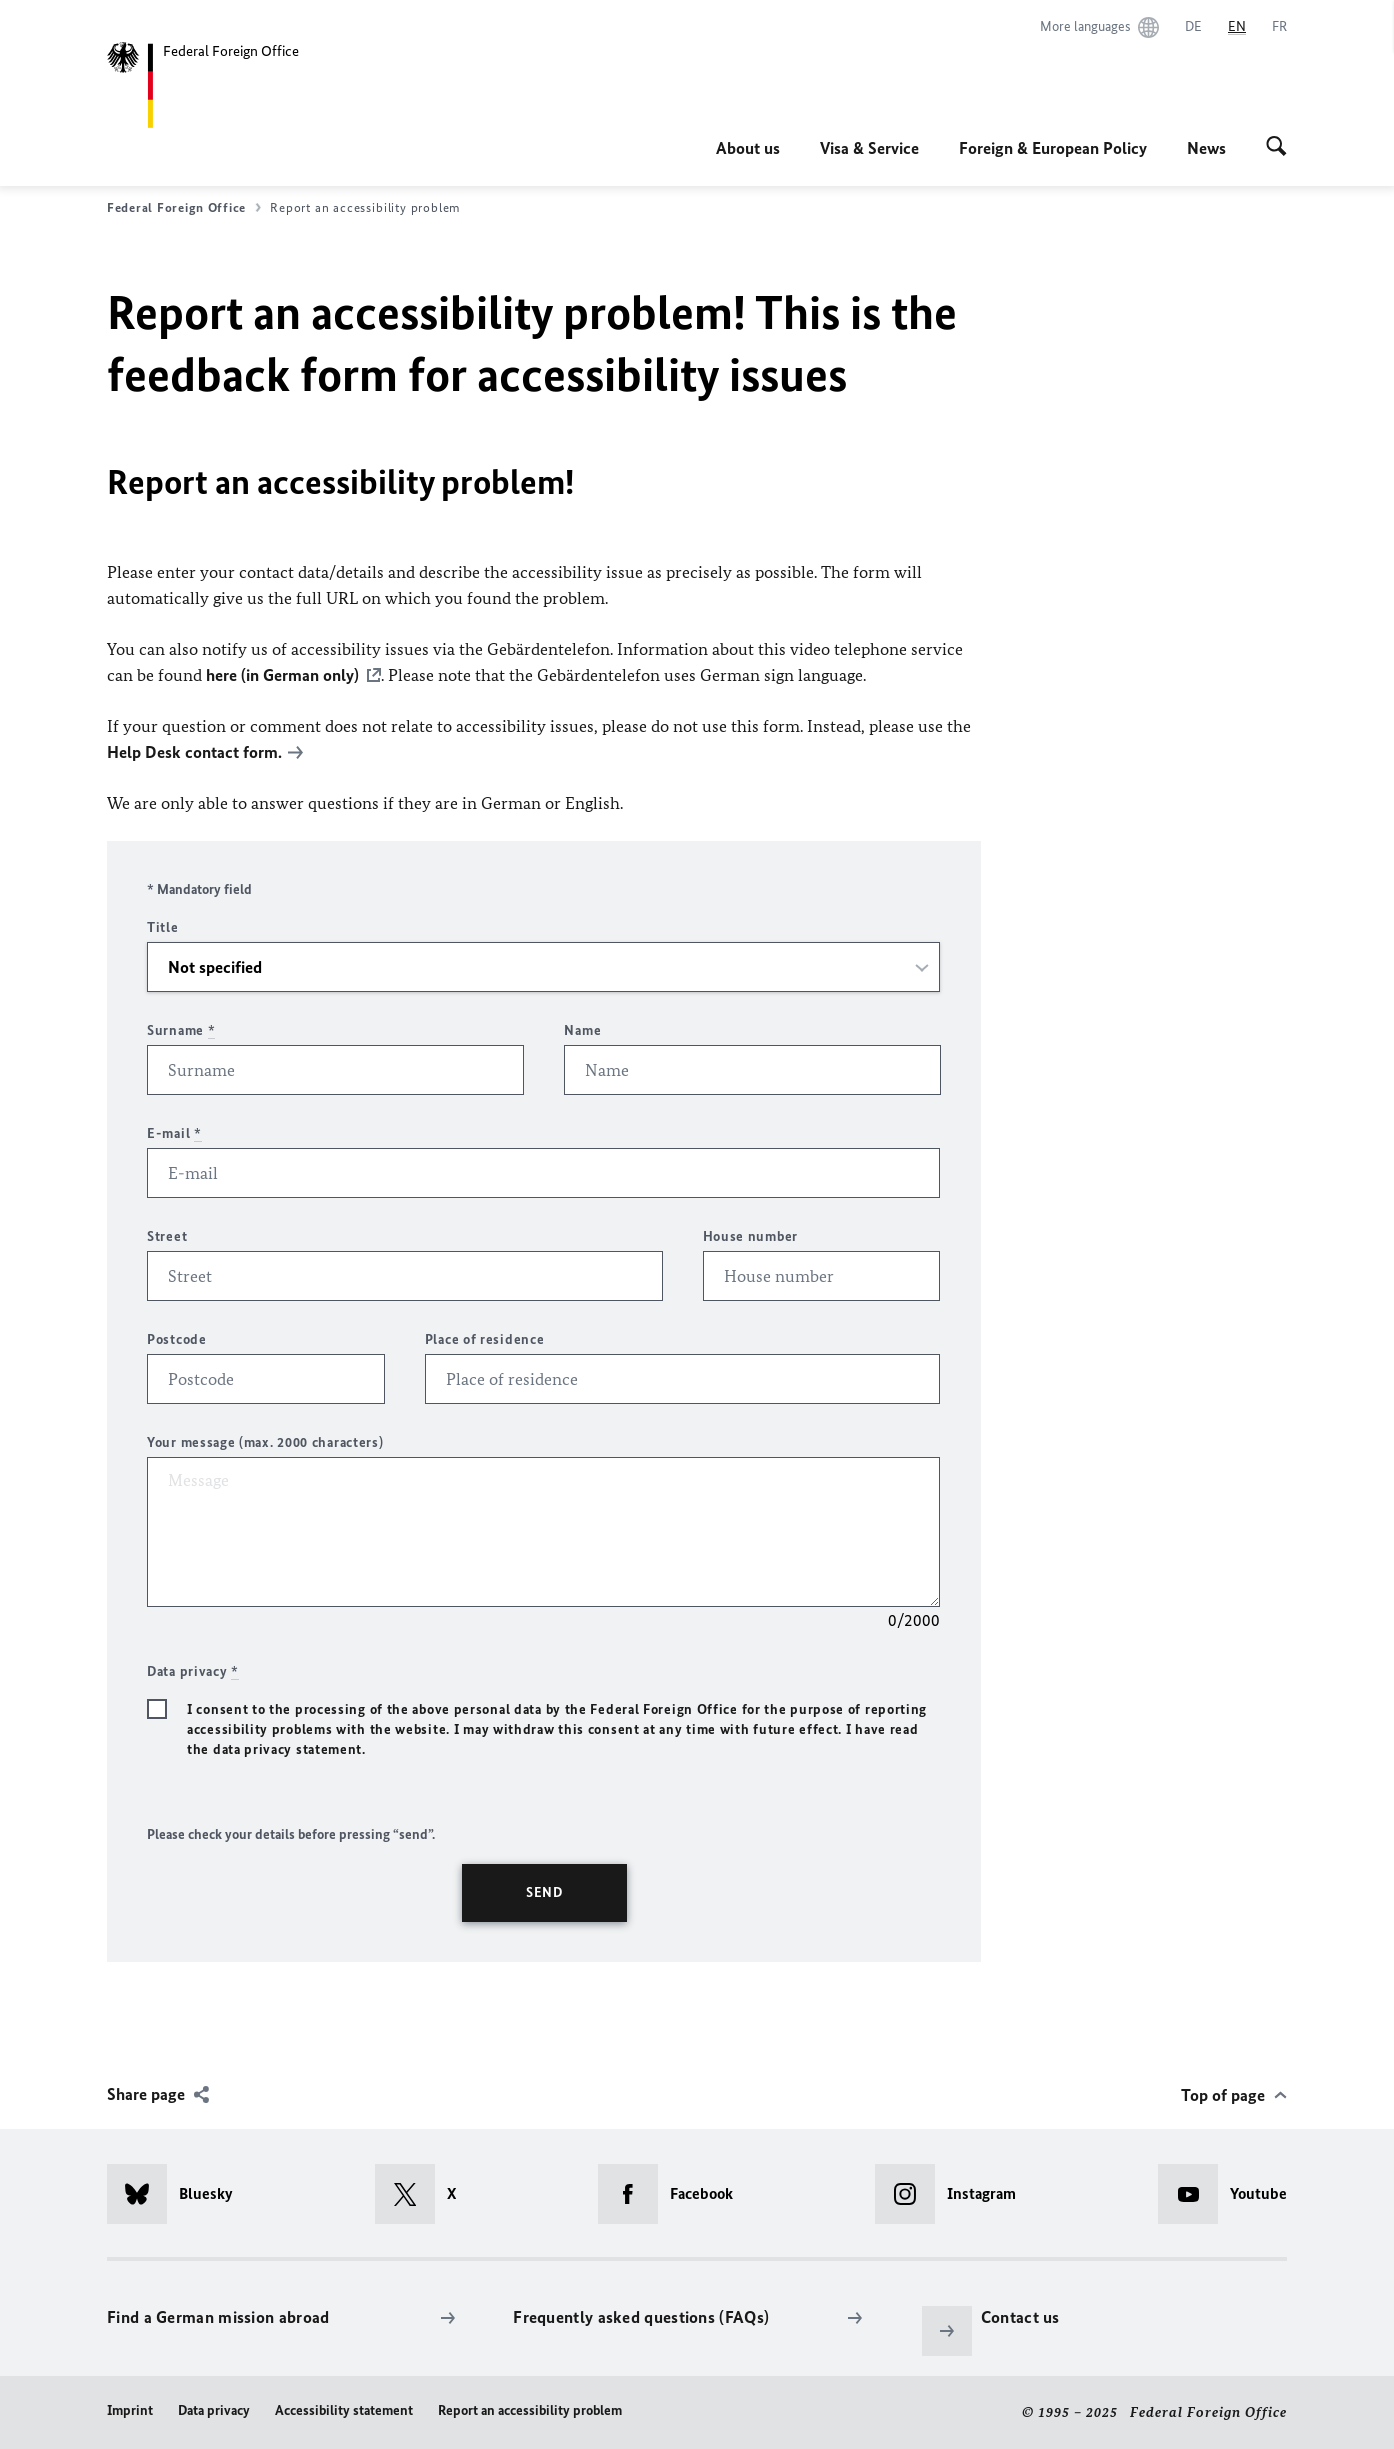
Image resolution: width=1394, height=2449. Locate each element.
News (1206, 148)
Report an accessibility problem (530, 2410)
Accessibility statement (344, 2410)
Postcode (177, 1339)
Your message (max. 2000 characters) (265, 1442)
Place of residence (485, 1339)
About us (748, 148)
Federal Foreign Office (184, 208)
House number (750, 1236)
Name (582, 1030)
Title (163, 927)
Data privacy (214, 2410)
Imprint (130, 2410)
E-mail (174, 1133)
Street (167, 1236)
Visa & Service (869, 148)
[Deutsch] (1193, 27)
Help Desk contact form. (194, 752)
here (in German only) (282, 675)
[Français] (1279, 27)
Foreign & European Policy (1053, 148)
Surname (181, 1030)
